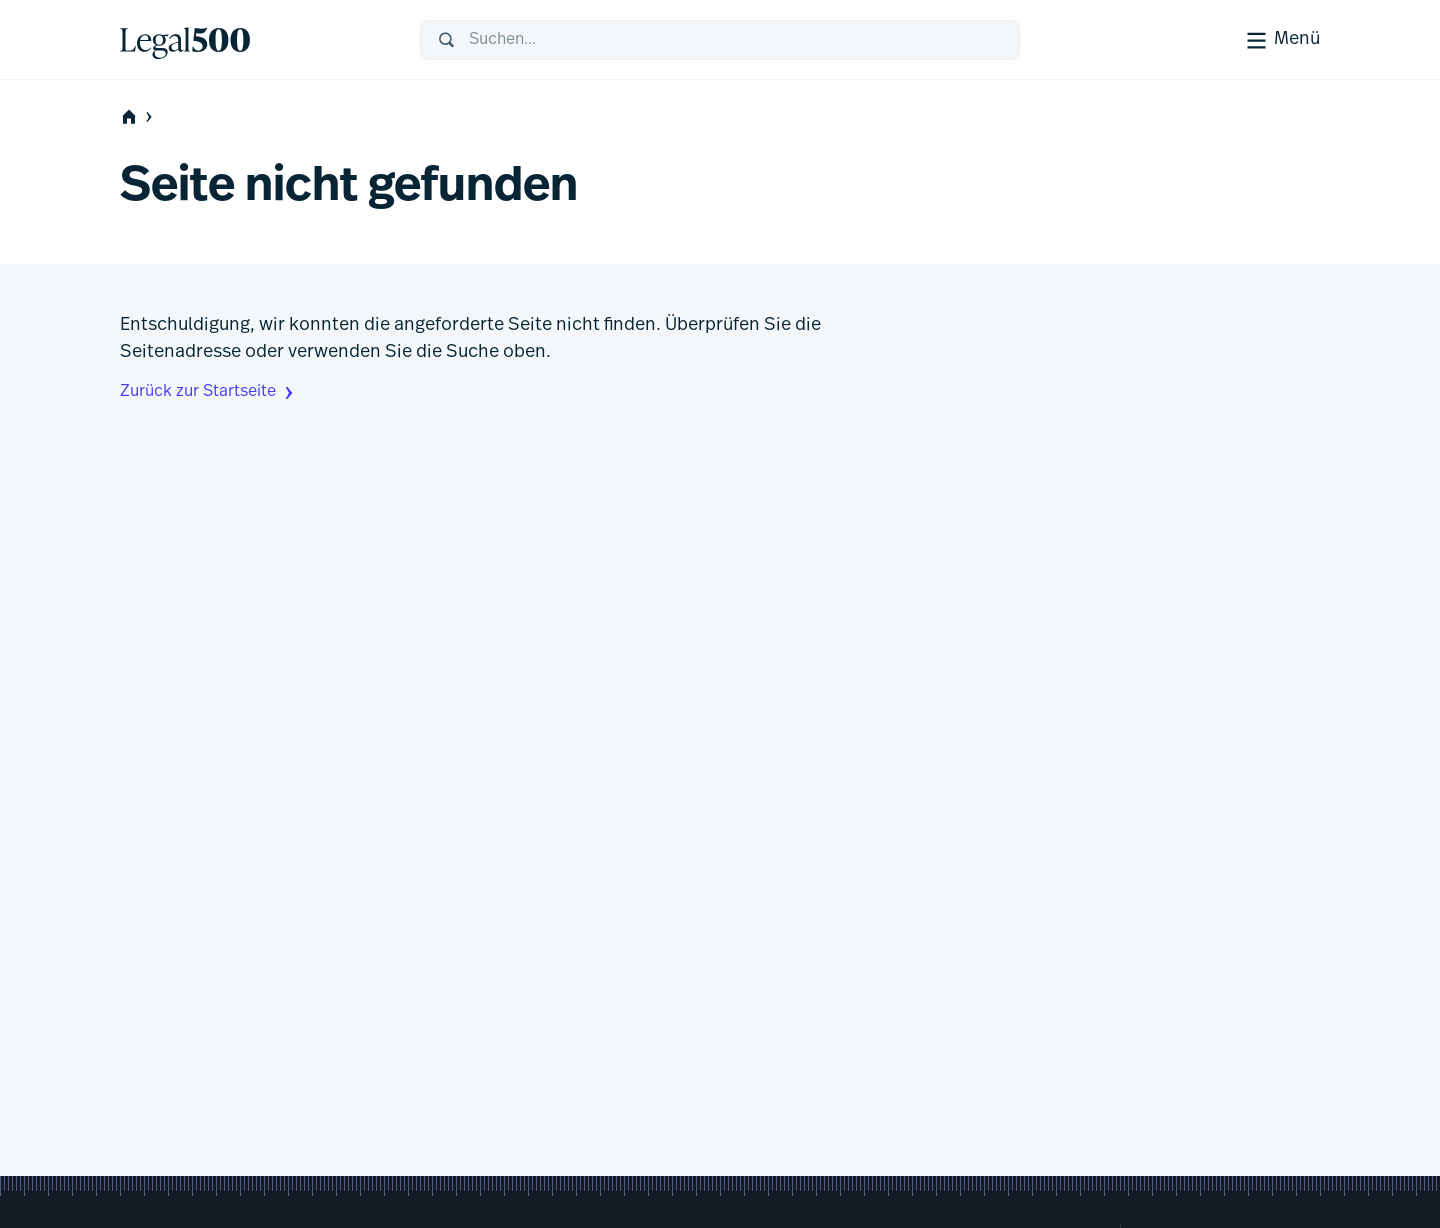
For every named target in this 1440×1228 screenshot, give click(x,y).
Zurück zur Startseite (209, 393)
